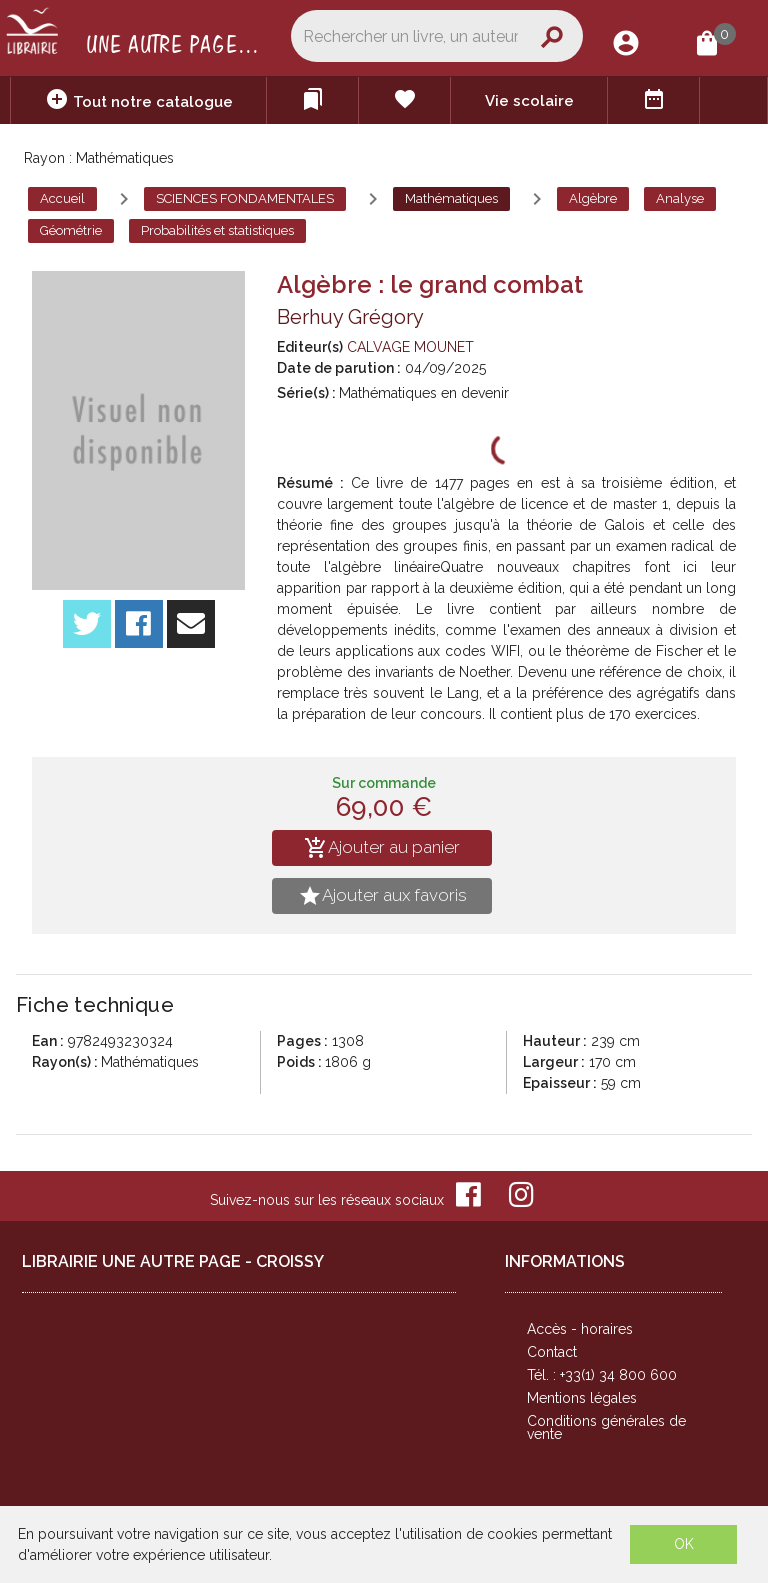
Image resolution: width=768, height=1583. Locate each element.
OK (684, 1544)
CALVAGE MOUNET (410, 347)
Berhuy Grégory (350, 317)
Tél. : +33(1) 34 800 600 (602, 1375)
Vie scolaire (529, 101)
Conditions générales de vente (606, 1427)
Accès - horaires (580, 1329)
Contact (552, 1352)
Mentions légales (582, 1398)
